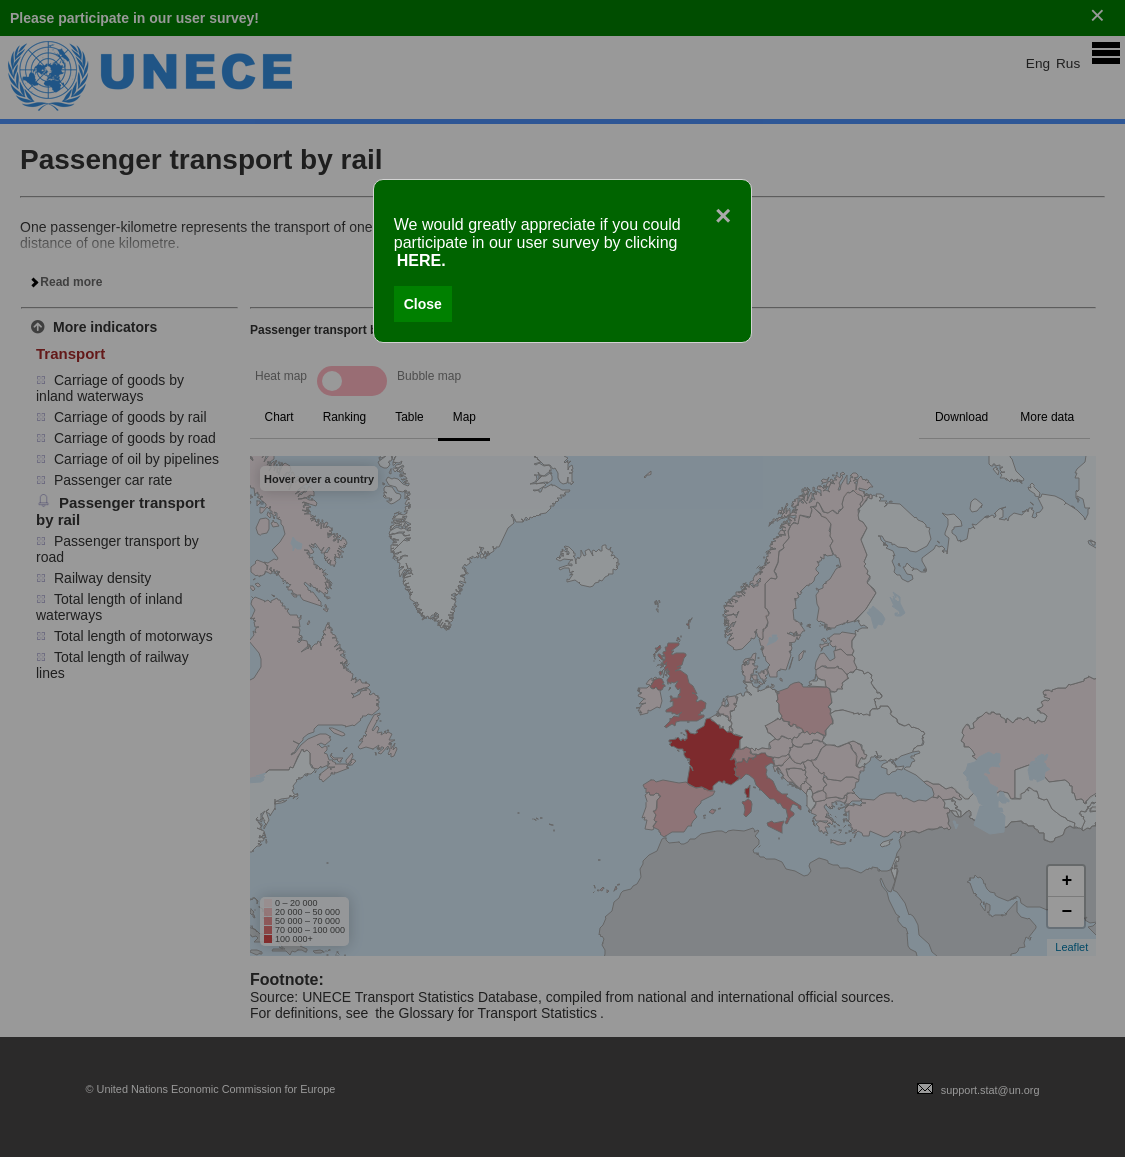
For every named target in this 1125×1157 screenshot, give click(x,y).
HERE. (421, 260)
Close (423, 304)
